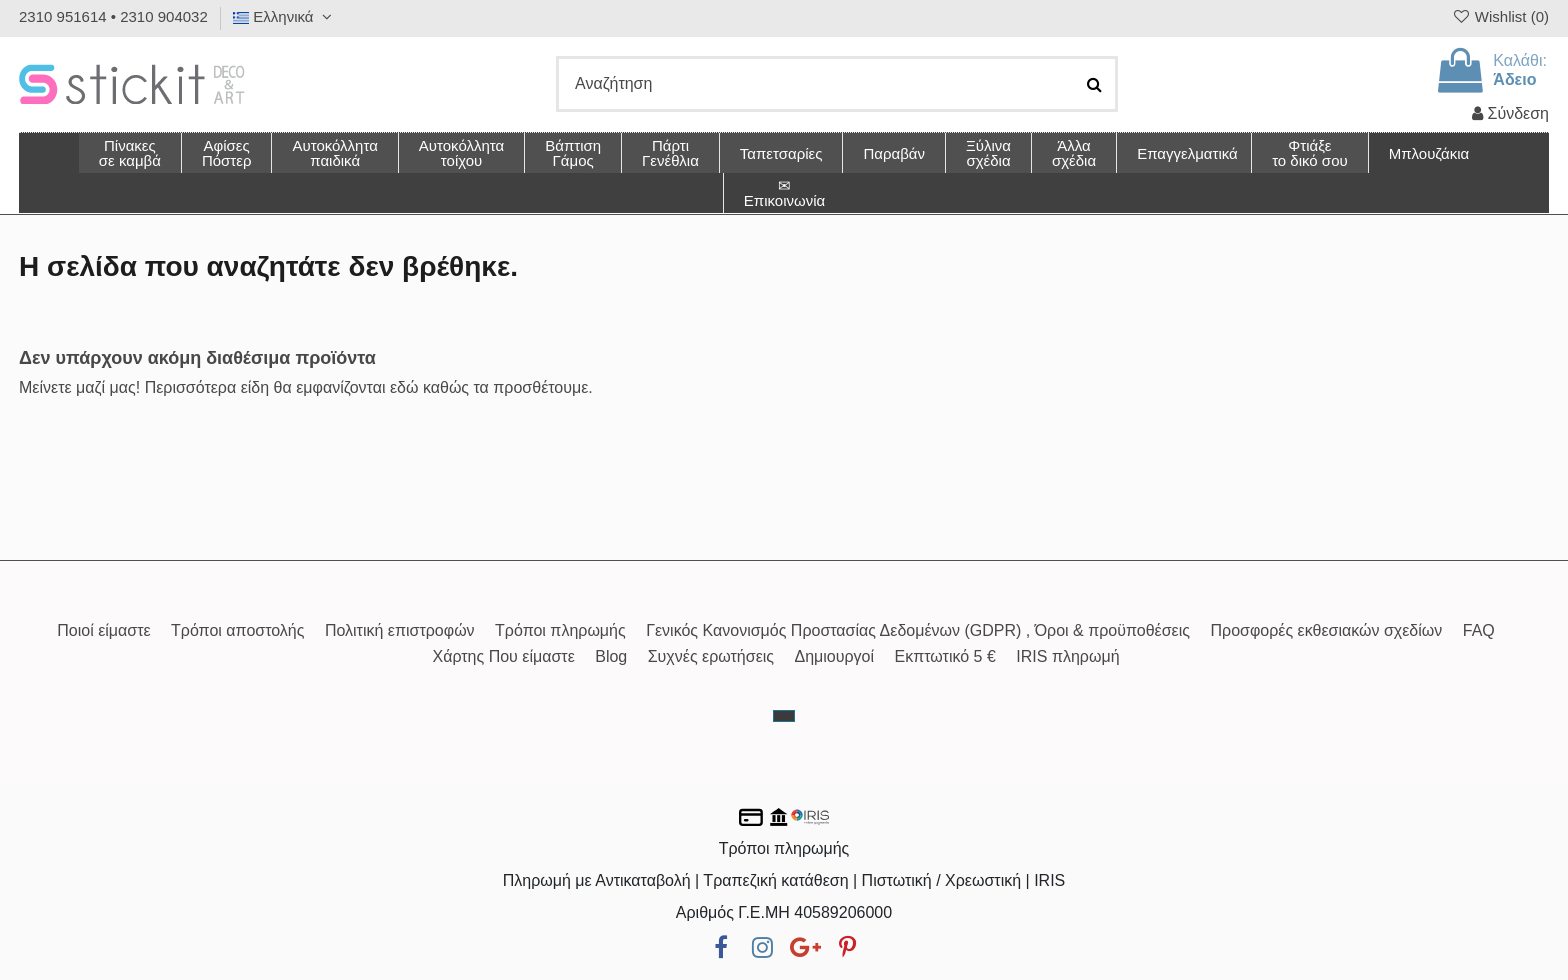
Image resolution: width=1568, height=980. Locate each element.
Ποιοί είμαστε (103, 630)
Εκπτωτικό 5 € (945, 656)
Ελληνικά (285, 16)
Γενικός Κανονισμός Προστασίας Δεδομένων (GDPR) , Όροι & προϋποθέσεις (918, 630)
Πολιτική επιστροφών (400, 630)
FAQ (1479, 630)
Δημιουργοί (835, 656)
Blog (611, 656)
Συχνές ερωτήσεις (711, 656)
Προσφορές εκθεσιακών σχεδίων (1326, 630)
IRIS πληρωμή (1067, 656)
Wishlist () (1500, 16)
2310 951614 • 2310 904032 (113, 16)
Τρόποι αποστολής (237, 630)
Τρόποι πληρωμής (560, 630)
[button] (1073, 153)
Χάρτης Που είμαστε (503, 656)
